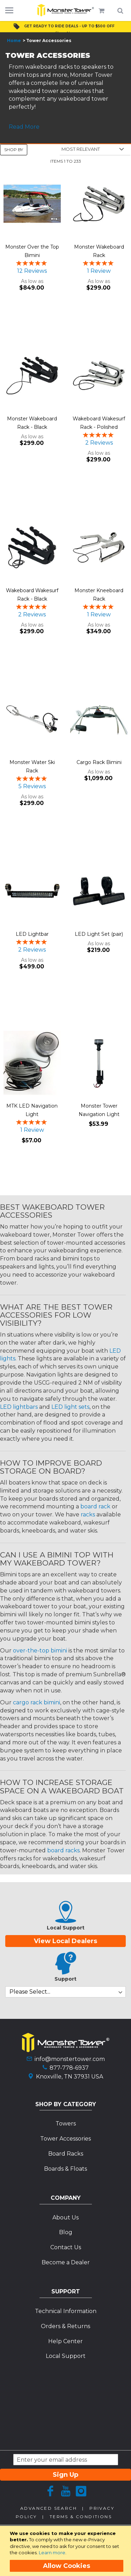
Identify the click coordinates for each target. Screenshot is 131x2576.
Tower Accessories (65, 2138)
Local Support (66, 2356)
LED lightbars (19, 1407)
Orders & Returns (65, 2326)
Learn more (52, 2552)
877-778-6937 (69, 2067)
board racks (63, 1850)
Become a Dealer (66, 2262)
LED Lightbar (32, 934)
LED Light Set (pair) (99, 934)
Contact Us (65, 2247)
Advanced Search (48, 2508)
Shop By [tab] (13, 149)
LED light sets (70, 1407)
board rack (95, 1506)
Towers (66, 2123)
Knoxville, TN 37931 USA (69, 2076)
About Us (65, 2217)
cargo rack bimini (36, 1702)
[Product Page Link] (32, 204)
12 (32, 271)
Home (14, 40)
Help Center (65, 2341)
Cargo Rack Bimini (99, 762)
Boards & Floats (65, 2168)
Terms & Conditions (81, 2516)
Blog (65, 2232)
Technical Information (65, 2311)
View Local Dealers (65, 1941)
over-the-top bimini (40, 1650)
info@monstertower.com (70, 2059)
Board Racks (65, 2153)
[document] (67, 2551)
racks (88, 1514)
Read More (24, 126)
